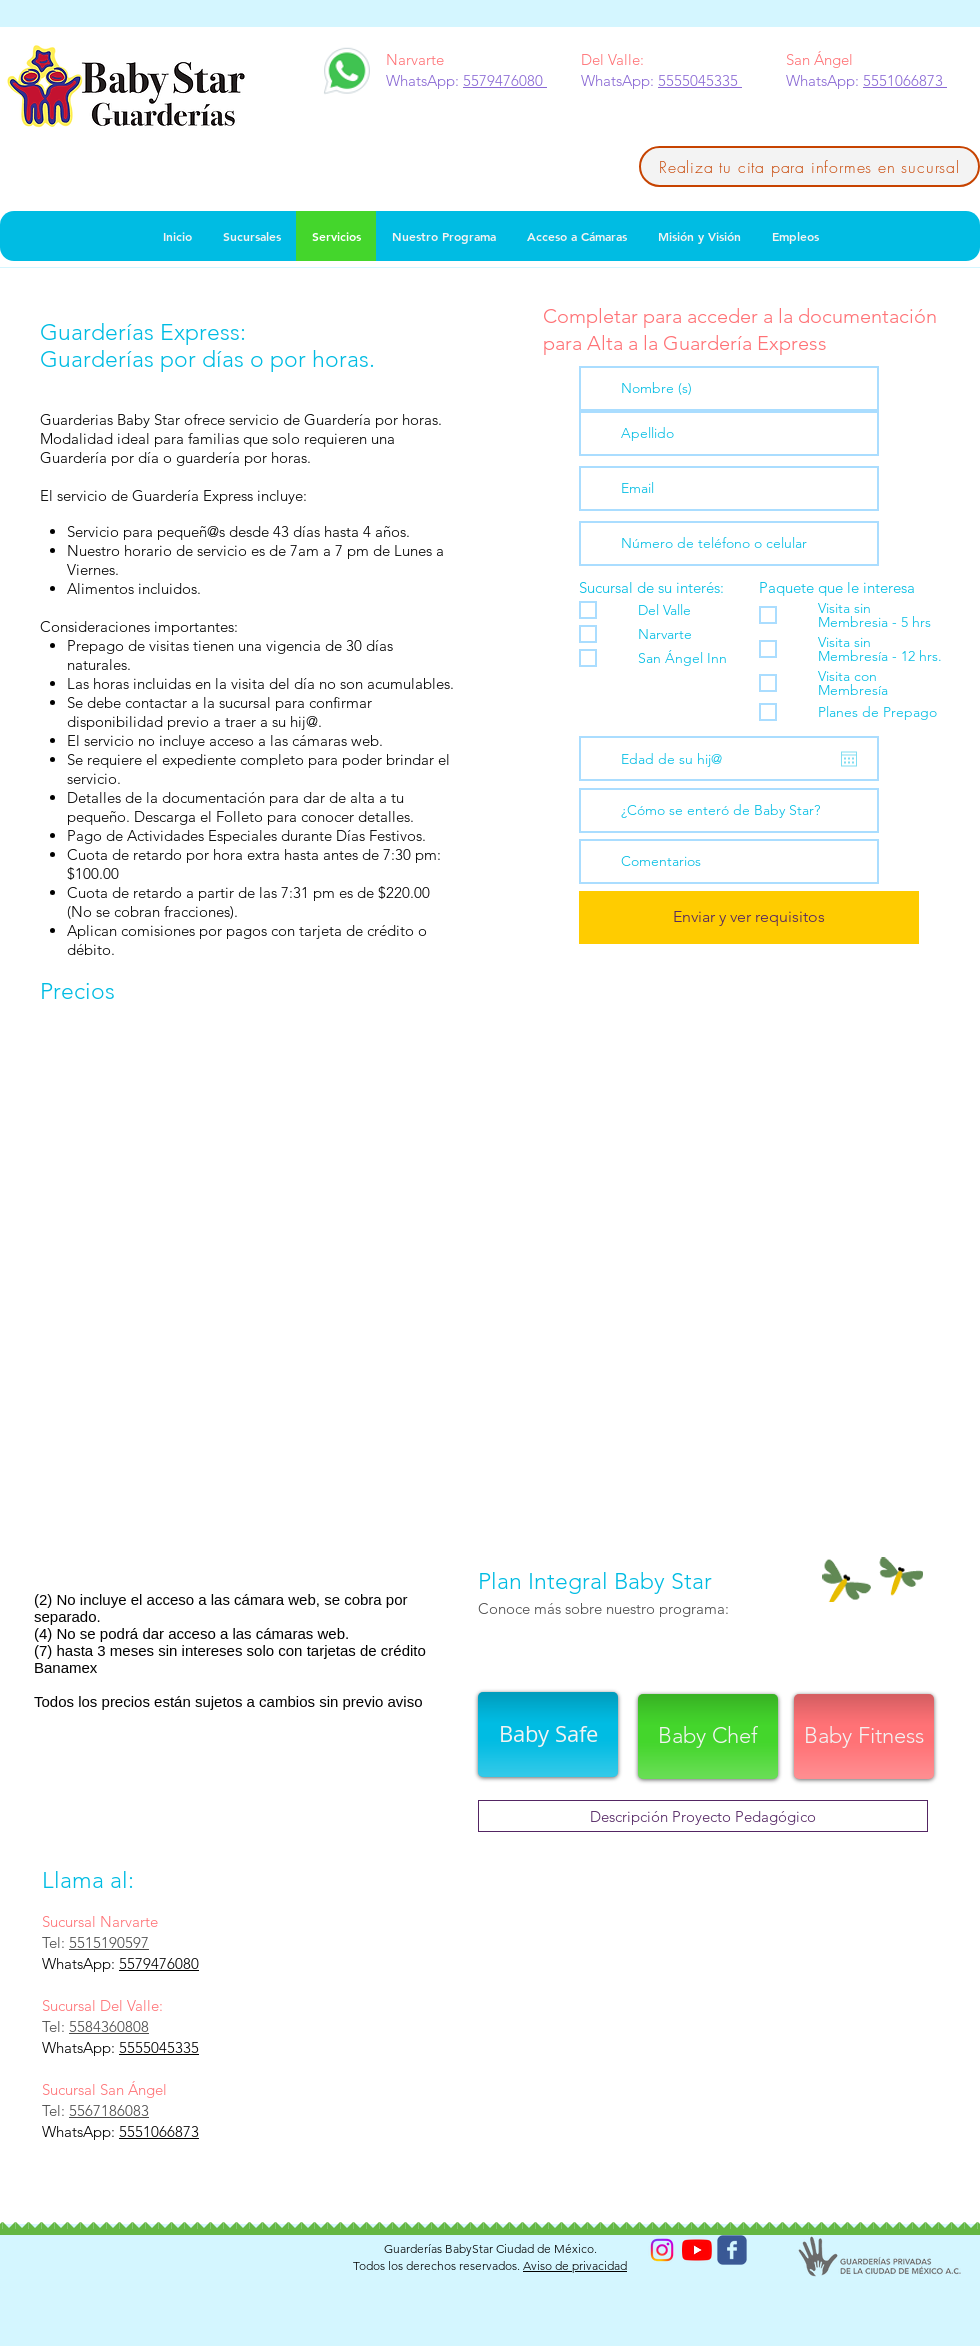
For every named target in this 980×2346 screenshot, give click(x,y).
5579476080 (159, 1963)
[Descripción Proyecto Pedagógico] (703, 1816)
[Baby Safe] (548, 1734)
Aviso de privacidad (575, 2265)
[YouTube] (697, 2250)
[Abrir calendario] (849, 759)
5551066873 (159, 2131)
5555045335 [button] (700, 80)
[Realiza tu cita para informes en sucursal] (809, 166)
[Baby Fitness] (864, 1736)
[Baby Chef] (708, 1736)
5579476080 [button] (505, 80)
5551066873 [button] (905, 80)
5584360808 (109, 2026)
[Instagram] (662, 2250)
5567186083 (109, 2110)
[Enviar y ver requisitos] (749, 917)
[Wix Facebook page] (732, 2250)
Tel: (55, 1942)
